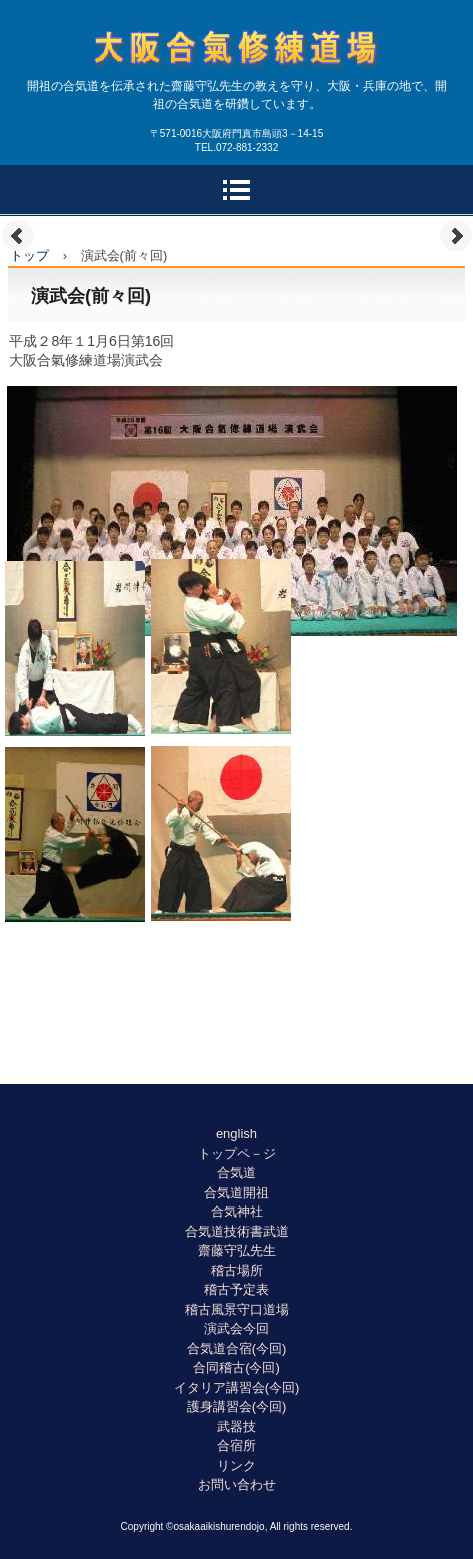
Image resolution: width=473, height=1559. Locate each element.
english (236, 1133)
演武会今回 (236, 1328)
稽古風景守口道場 (237, 1309)
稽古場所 (237, 1270)
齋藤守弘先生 (237, 1250)
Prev (18, 236)
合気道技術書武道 (237, 1231)
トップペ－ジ (237, 1153)
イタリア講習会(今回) (237, 1387)
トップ (29, 255)
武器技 (236, 1426)
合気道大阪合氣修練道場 (237, 86)
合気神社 (237, 1211)
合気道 (236, 1172)
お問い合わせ (237, 1484)
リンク (236, 1465)
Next (456, 236)
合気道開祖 (236, 1192)
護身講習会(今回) (237, 1406)
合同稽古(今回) (236, 1367)
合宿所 (236, 1445)
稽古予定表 (236, 1289)
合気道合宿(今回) (237, 1348)
